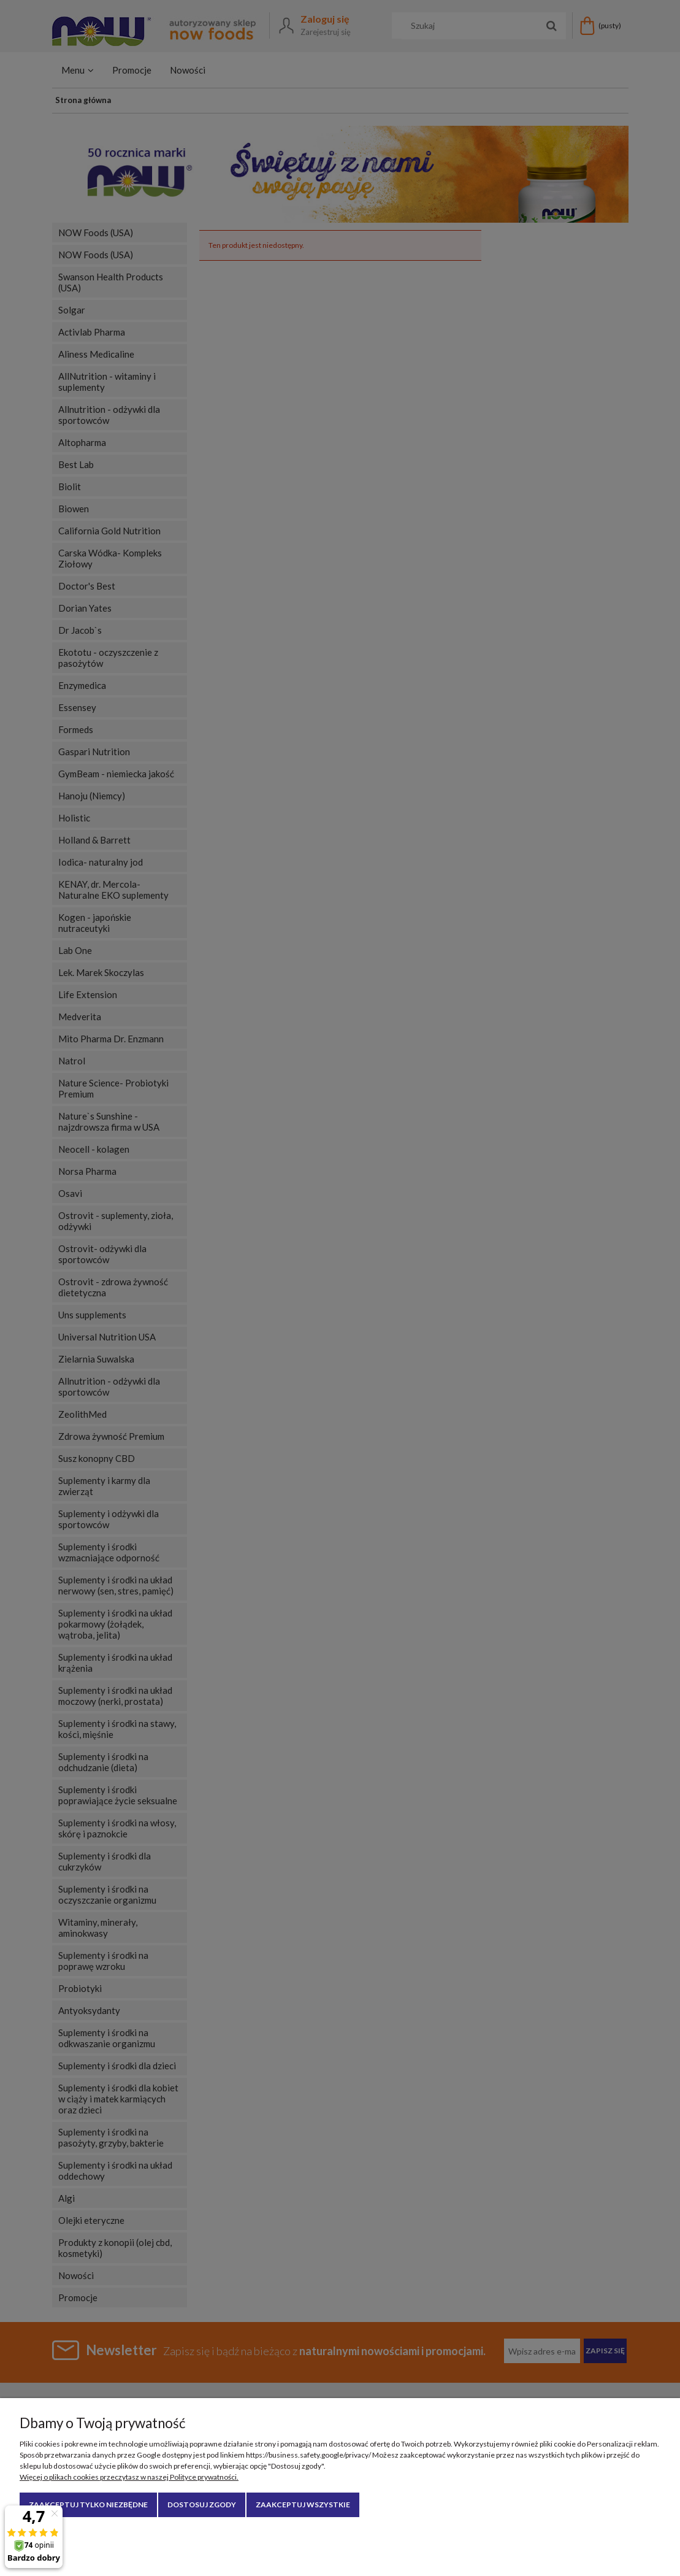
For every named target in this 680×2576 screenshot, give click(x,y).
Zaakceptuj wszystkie (303, 2504)
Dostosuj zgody (201, 2504)
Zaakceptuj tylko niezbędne (88, 2504)
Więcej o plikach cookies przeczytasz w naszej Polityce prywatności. (129, 2477)
